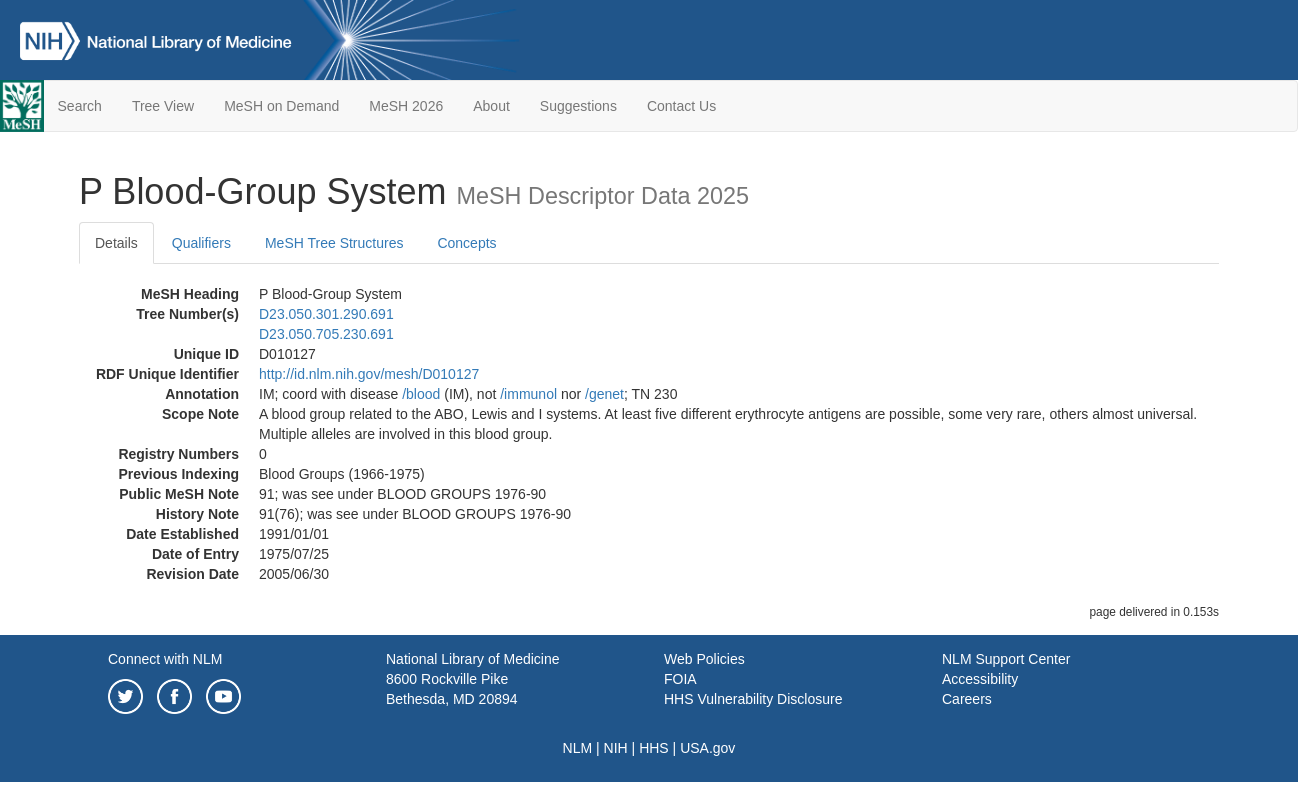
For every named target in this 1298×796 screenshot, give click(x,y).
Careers (967, 699)
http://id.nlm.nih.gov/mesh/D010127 (369, 374)
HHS (654, 748)
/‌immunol (528, 394)
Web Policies (704, 659)
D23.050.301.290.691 (326, 314)
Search (80, 106)
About (491, 106)
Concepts (466, 243)
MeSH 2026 (406, 106)
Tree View (163, 106)
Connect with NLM (165, 659)
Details (116, 243)
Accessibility (980, 679)
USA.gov (707, 748)
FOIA (680, 679)
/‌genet (604, 394)
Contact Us (681, 106)
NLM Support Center (1006, 659)
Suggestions (578, 106)
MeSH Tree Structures (334, 243)
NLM (578, 748)
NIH (616, 748)
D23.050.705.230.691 (326, 334)
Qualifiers (201, 243)
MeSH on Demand (281, 106)
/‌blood (421, 394)
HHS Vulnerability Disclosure (753, 699)
